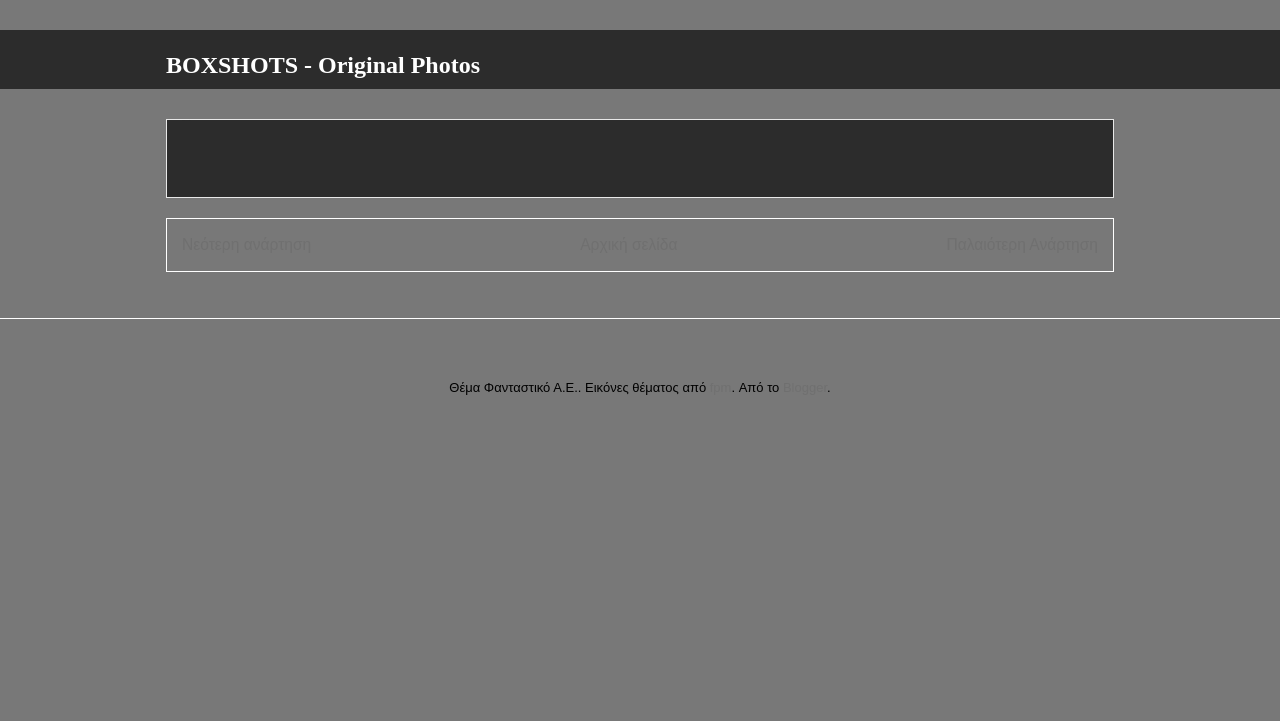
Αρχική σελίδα (628, 244)
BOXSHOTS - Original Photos (323, 65)
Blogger (805, 387)
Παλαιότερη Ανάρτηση (1022, 244)
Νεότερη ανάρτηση (246, 244)
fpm (721, 387)
